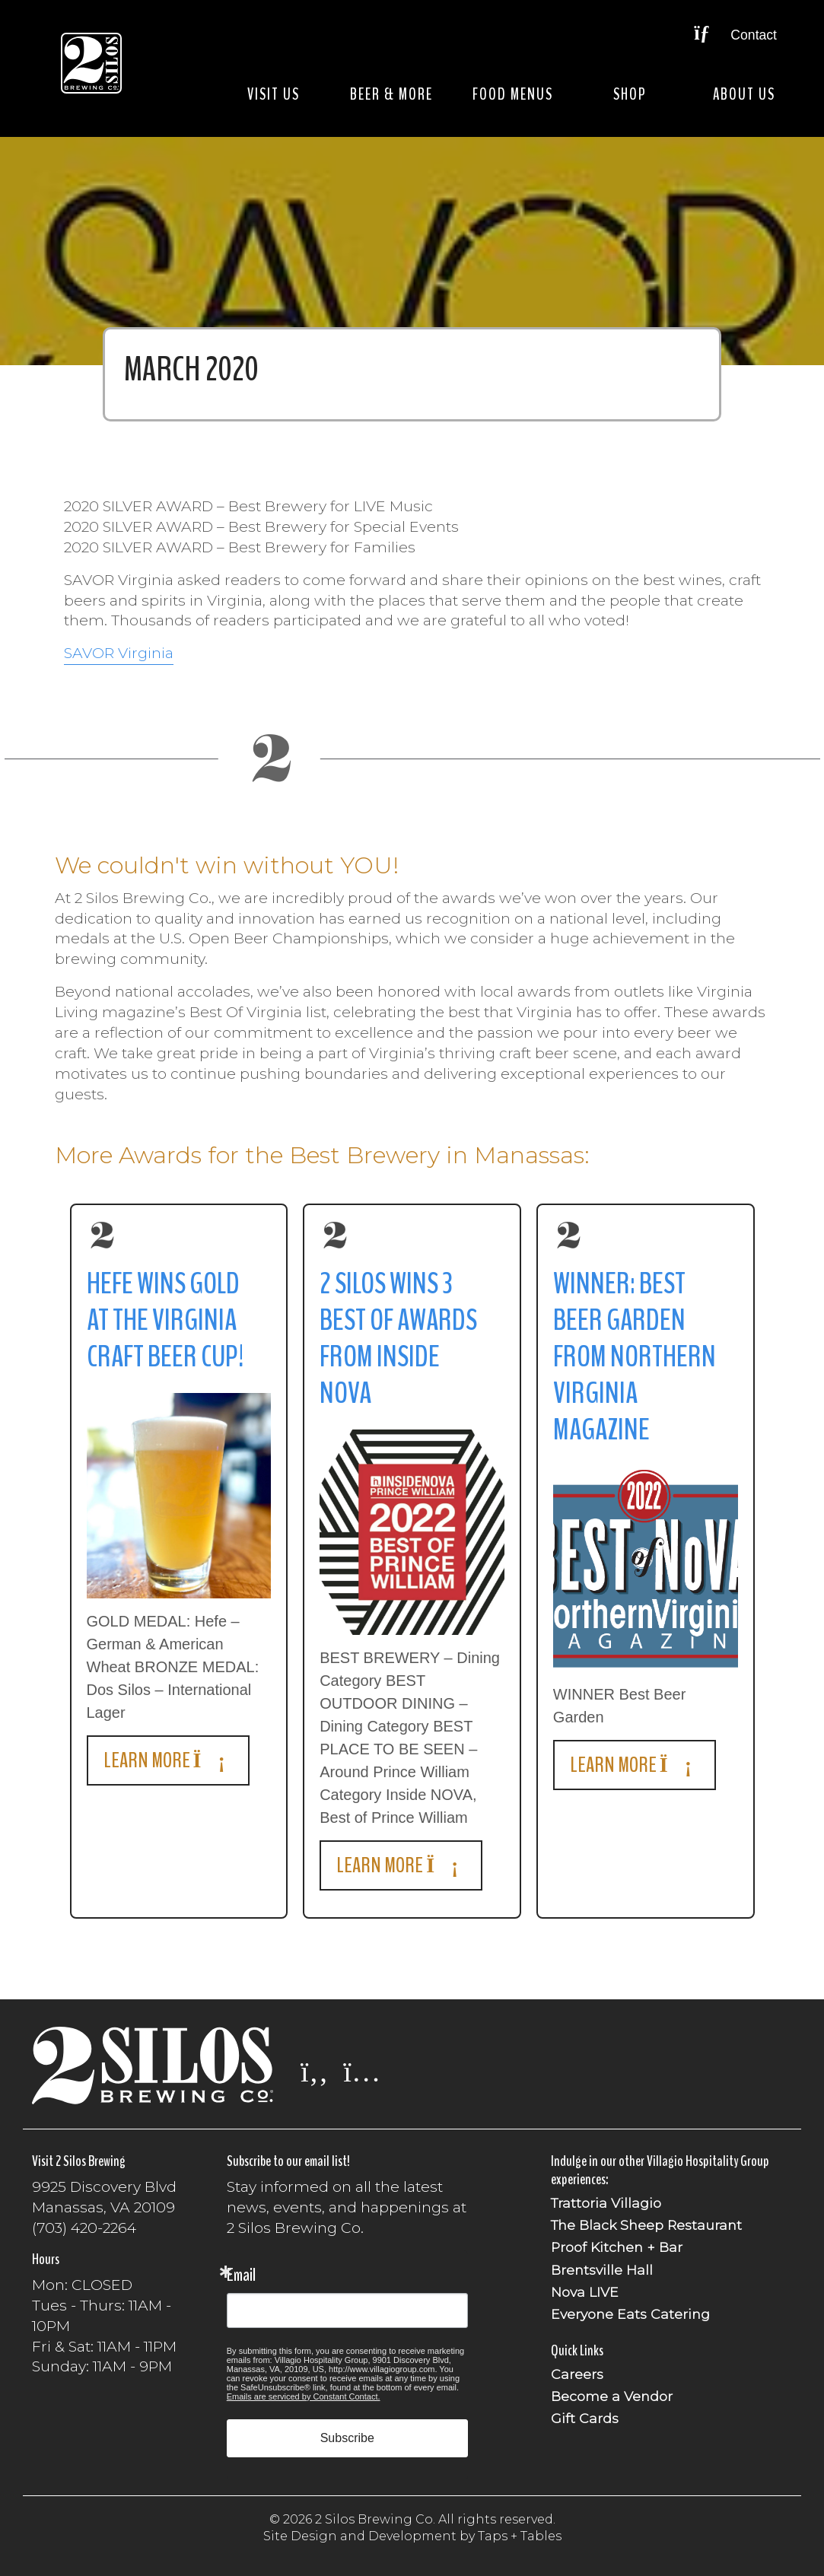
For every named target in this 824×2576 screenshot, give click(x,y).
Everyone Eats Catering (630, 2314)
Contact (735, 35)
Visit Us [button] (273, 94)
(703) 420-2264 (84, 2227)
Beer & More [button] (391, 94)
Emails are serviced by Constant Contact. (303, 2396)
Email (241, 2275)
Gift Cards (585, 2418)
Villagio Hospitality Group (708, 2161)
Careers (577, 2374)
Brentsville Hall (602, 2270)
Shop (630, 94)
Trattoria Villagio (606, 2203)
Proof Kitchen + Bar (616, 2247)
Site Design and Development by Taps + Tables (412, 2536)
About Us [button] (744, 94)
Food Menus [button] (512, 94)
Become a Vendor (612, 2396)
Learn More (168, 1760)
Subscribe (347, 2437)
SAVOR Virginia (118, 653)
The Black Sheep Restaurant (646, 2225)
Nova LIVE (585, 2292)
